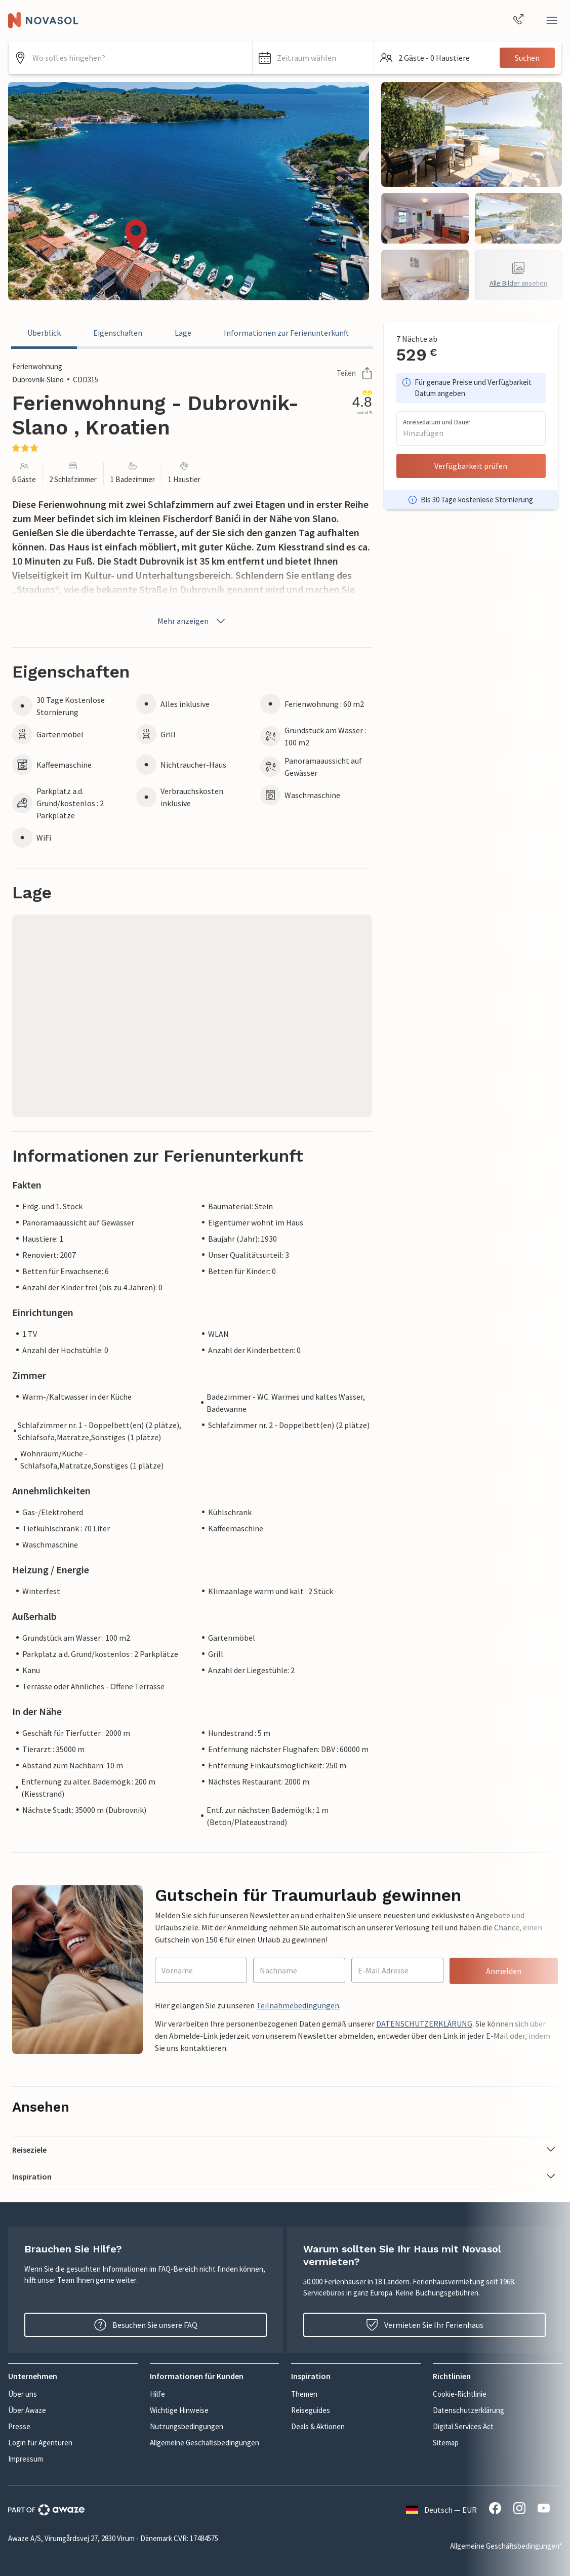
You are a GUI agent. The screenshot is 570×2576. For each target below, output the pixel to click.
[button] (313, 58)
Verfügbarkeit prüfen (470, 466)
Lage (183, 333)
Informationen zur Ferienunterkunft (286, 333)
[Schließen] (552, 20)
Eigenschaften (117, 333)
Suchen (527, 58)
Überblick (44, 333)
